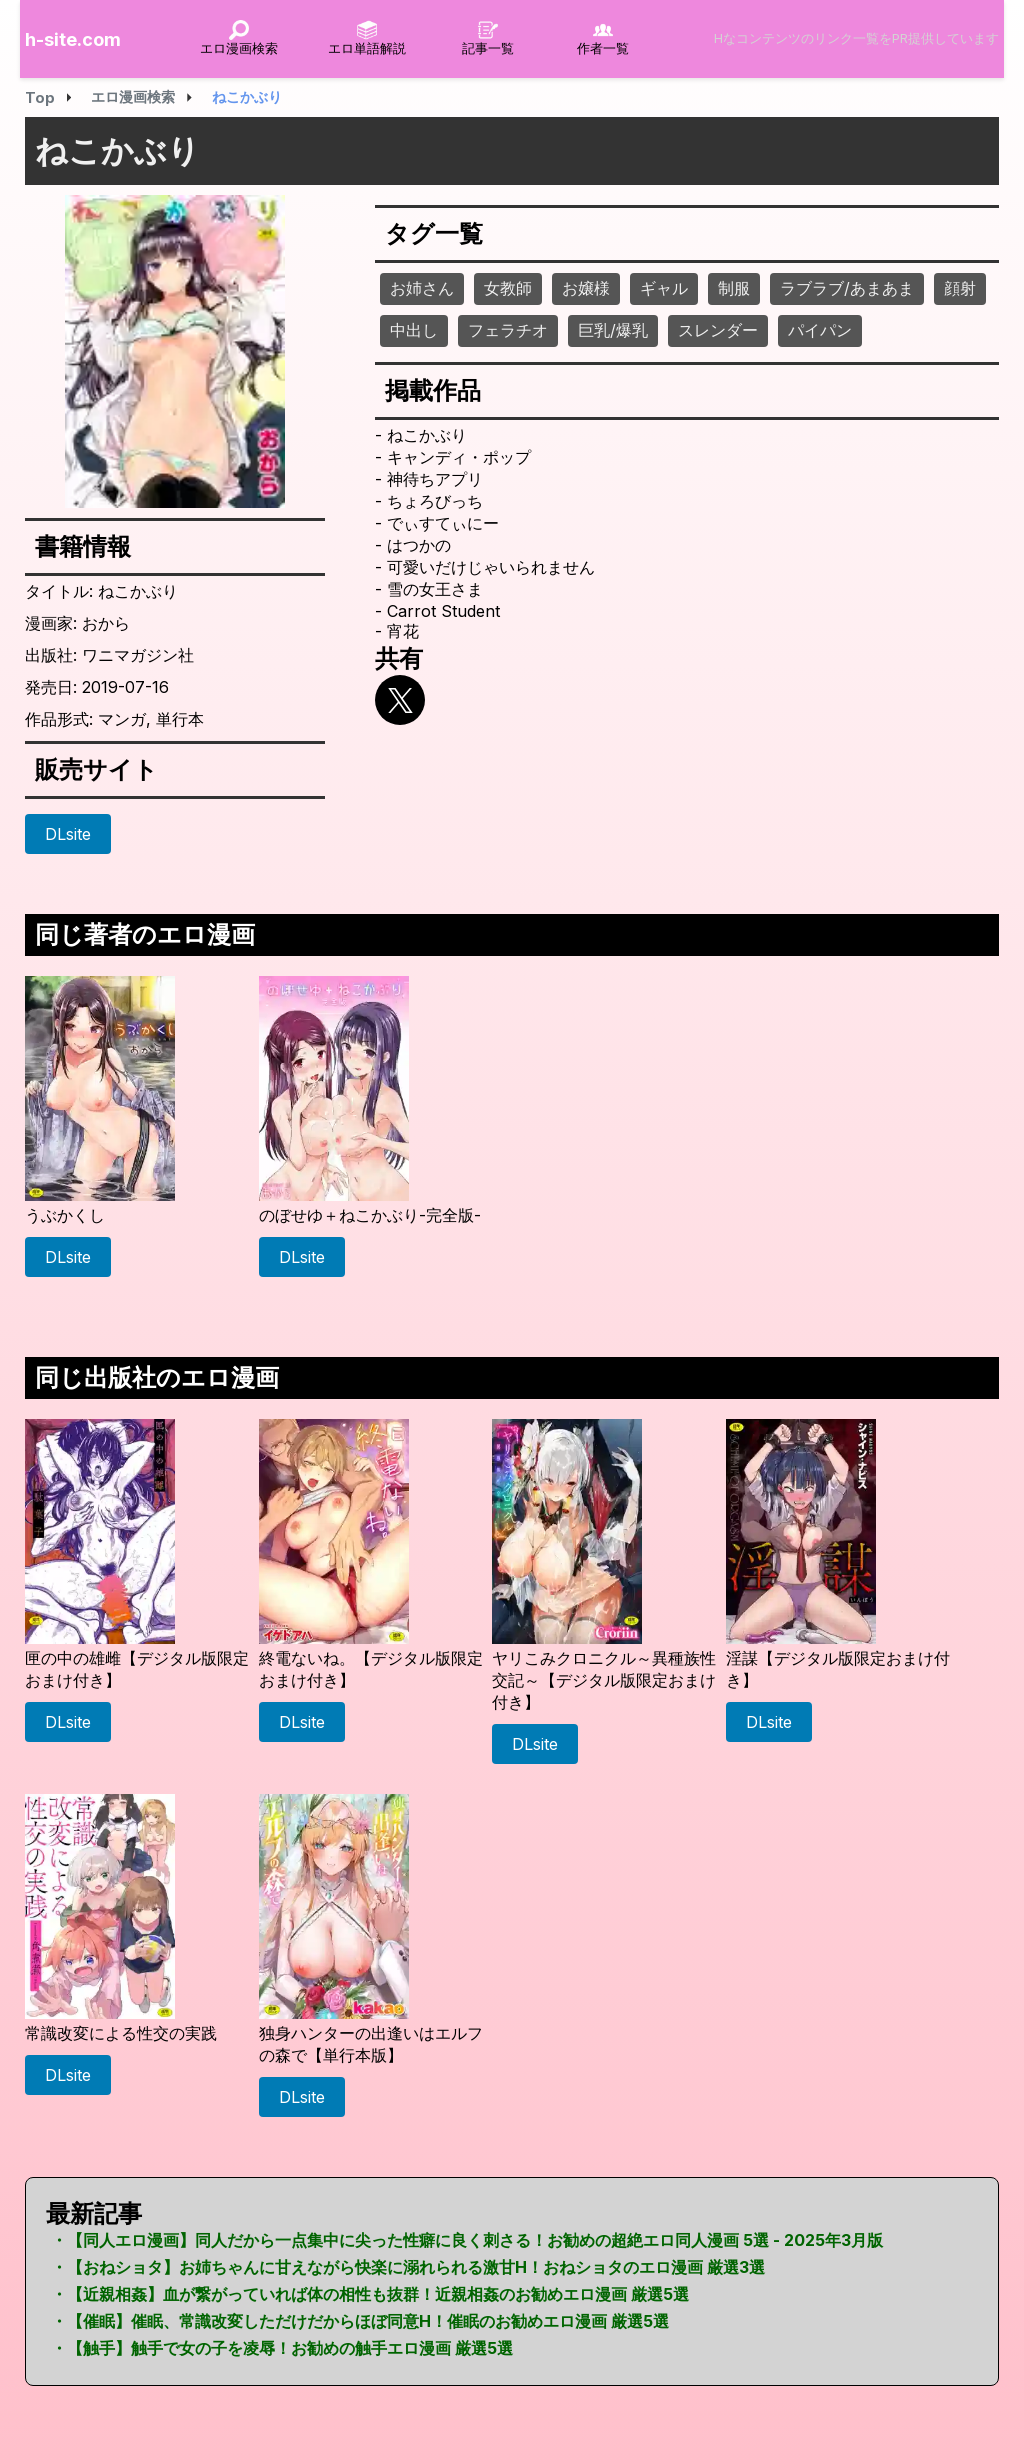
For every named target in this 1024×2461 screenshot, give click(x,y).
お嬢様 (586, 288)
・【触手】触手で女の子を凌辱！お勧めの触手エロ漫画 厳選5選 (282, 2348)
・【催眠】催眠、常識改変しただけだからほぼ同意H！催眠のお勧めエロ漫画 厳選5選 (360, 2321)
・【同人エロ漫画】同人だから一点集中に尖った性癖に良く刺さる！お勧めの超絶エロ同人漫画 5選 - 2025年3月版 (467, 2240)
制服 (734, 288)
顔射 (960, 288)
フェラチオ (508, 330)
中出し (414, 330)
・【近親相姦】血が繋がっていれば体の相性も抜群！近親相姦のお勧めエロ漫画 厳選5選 (370, 2294)
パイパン (820, 330)
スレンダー (718, 330)
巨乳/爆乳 (613, 330)
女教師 (508, 288)
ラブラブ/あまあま (847, 288)
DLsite (68, 834)
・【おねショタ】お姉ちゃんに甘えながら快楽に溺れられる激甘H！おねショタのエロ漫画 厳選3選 (408, 2267)
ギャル (664, 288)
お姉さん (422, 288)
